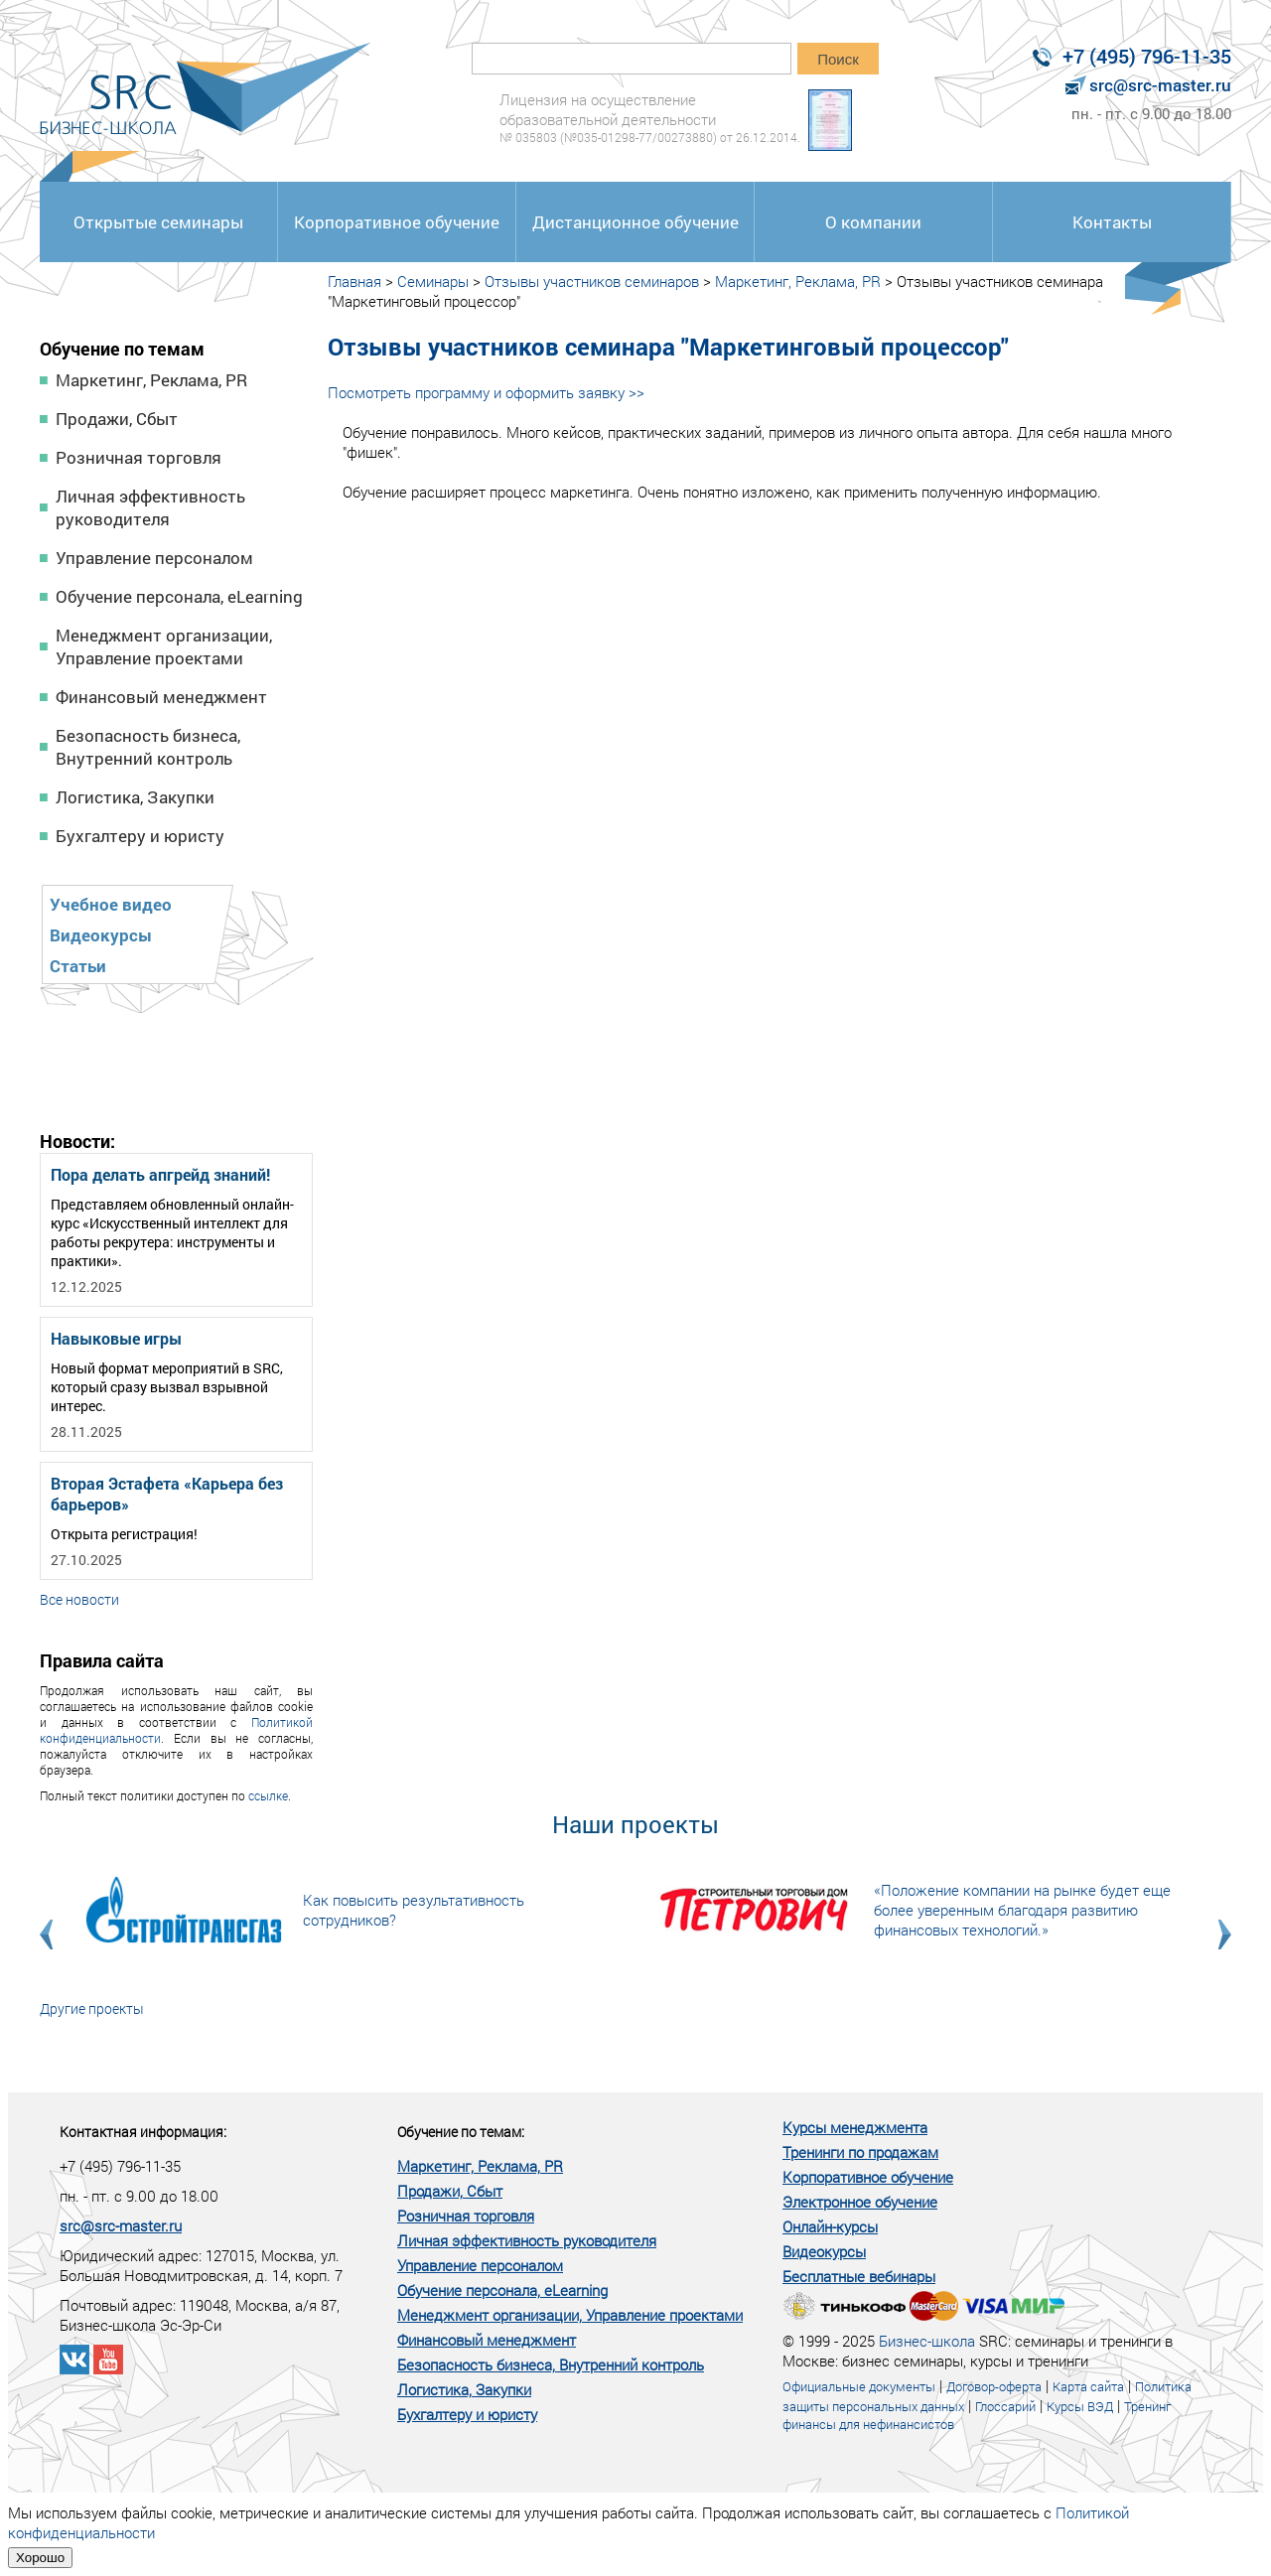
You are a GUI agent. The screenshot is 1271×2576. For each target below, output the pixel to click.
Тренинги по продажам (860, 2152)
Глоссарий (1005, 2406)
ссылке (268, 1795)
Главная (354, 281)
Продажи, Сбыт (117, 418)
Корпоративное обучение (396, 222)
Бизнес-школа (927, 2341)
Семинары (433, 281)
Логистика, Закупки (135, 797)
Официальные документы (858, 2386)
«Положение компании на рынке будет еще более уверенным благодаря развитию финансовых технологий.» (1022, 1909)
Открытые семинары (158, 222)
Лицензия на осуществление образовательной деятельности (649, 117)
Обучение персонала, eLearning (179, 596)
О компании (873, 222)
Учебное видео (111, 904)
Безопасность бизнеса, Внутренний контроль (148, 747)
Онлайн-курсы (830, 2226)
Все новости (79, 1599)
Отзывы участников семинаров (592, 281)
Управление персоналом (154, 557)
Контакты (1112, 222)
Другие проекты (92, 2008)
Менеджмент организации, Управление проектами (164, 646)
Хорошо (40, 2557)
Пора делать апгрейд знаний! (160, 1174)
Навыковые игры (116, 1338)
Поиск (838, 59)
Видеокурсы (101, 935)
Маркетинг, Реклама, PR (151, 379)
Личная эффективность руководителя (150, 507)
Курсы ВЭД (1080, 2406)
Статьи (78, 965)
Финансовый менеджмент (161, 696)
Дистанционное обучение (635, 222)
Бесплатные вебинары (858, 2276)
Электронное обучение (859, 2202)
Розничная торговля (138, 457)
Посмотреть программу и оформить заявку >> (486, 392)
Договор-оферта (994, 2386)
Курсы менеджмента (854, 2127)
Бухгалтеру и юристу (140, 835)
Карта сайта (1088, 2386)
